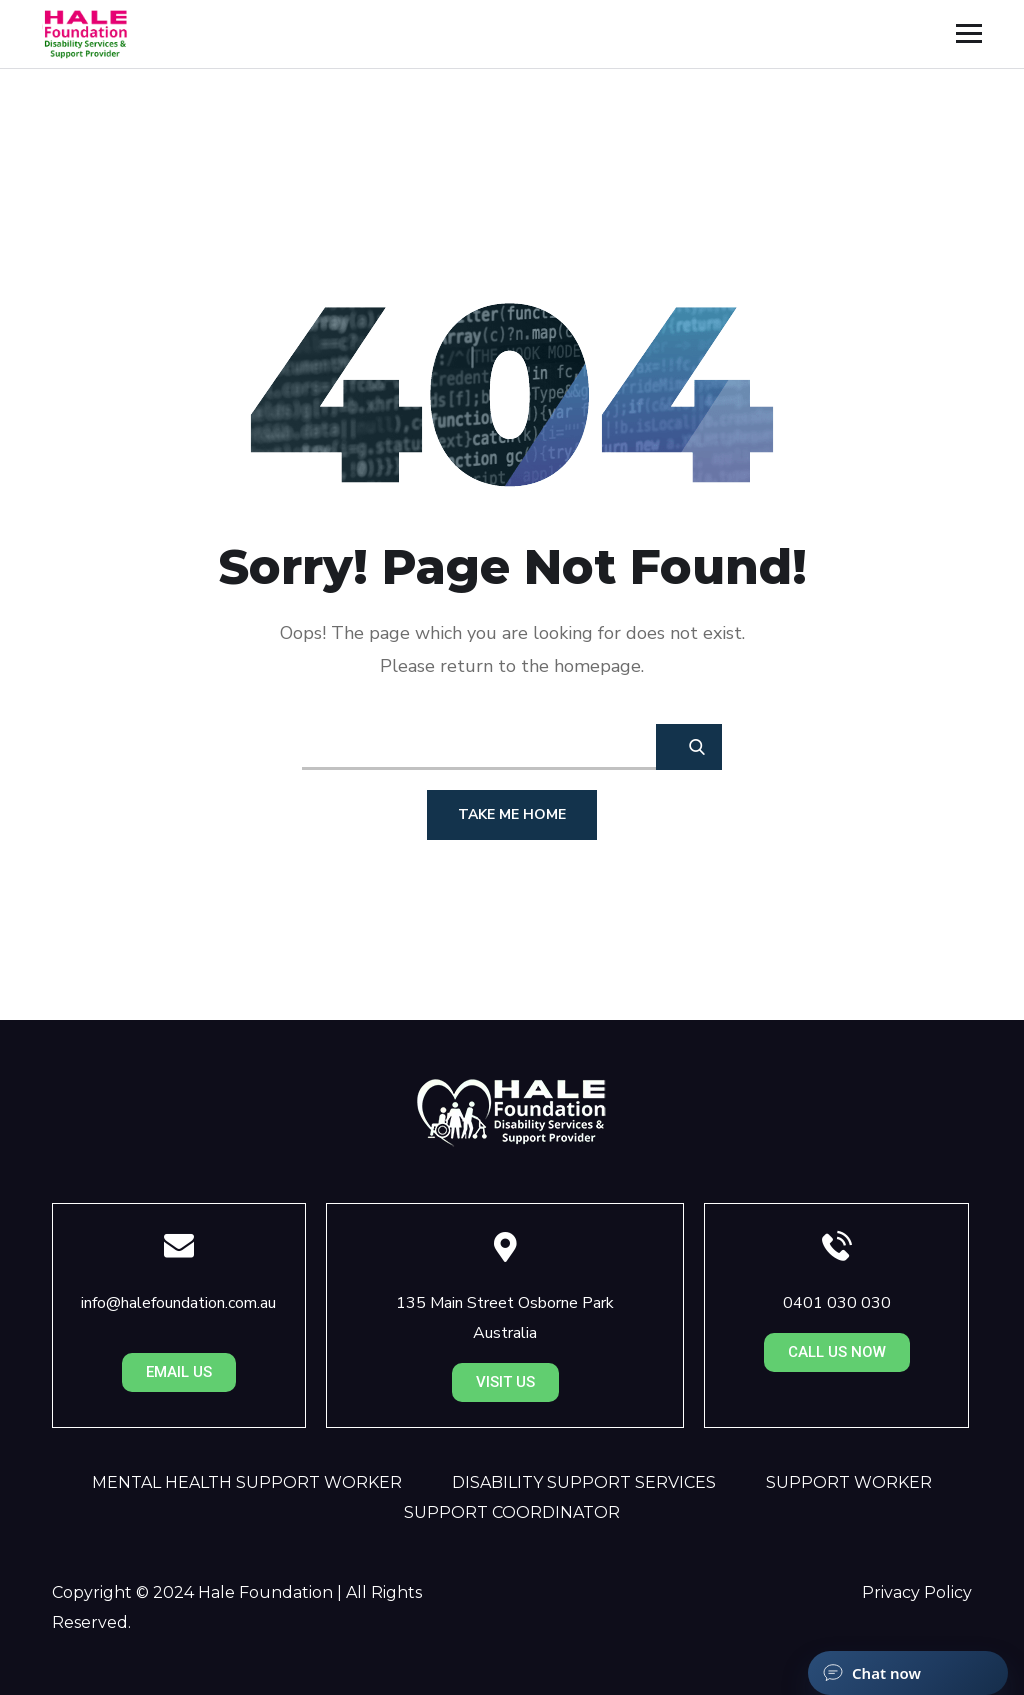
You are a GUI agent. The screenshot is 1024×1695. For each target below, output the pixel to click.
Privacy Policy (917, 1592)
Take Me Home (512, 814)
